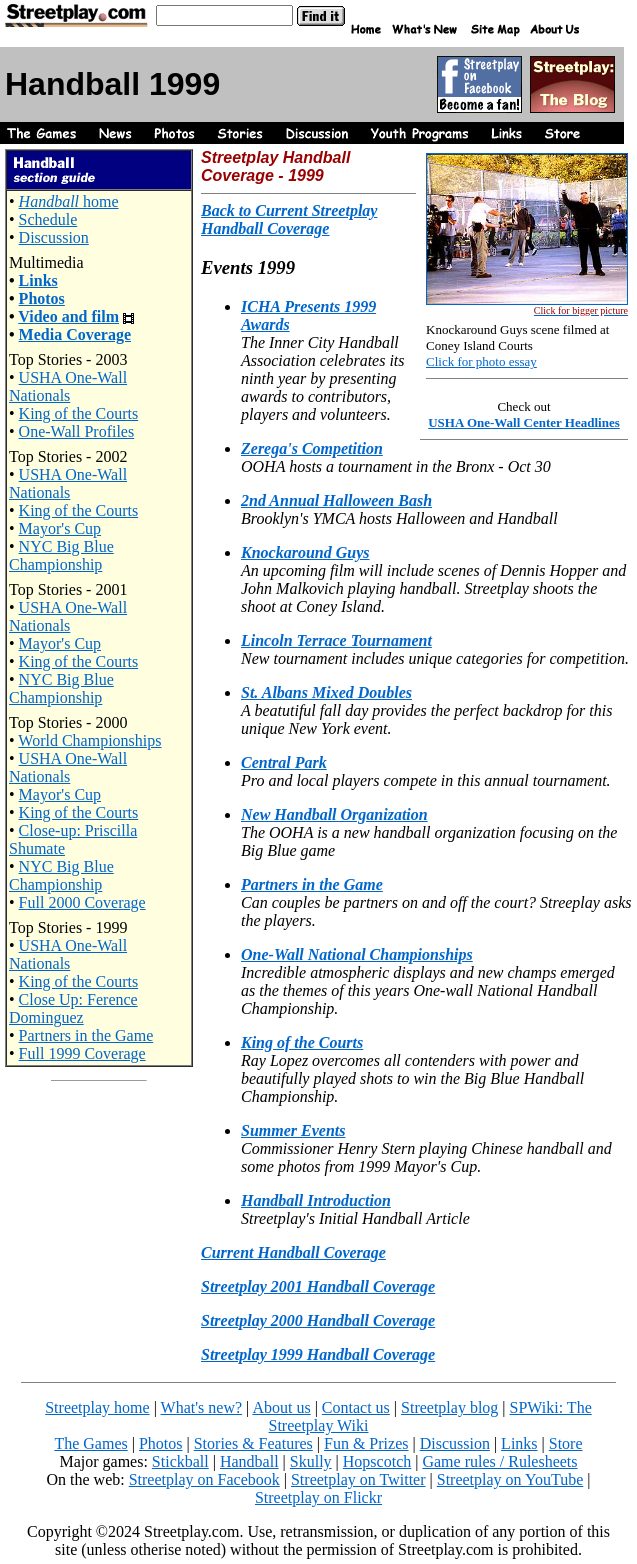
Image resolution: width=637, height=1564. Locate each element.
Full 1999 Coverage (82, 1053)
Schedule (48, 219)
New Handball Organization (334, 814)
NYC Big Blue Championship (61, 555)
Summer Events (293, 1130)
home (69, 201)
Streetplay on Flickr (318, 1497)
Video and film (68, 316)
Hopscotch (377, 1461)
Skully (311, 1461)
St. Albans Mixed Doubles (326, 692)
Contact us (356, 1407)
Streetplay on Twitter (358, 1479)
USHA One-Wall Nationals (68, 386)
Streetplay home (97, 1407)
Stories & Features (253, 1443)
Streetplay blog (449, 1407)
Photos (42, 298)
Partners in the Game (86, 1035)
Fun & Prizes (366, 1443)
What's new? (202, 1407)
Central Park (284, 762)
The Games (90, 1443)
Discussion (54, 237)
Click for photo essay (481, 361)
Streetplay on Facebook (204, 1479)
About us (281, 1407)
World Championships (89, 740)
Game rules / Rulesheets (499, 1461)
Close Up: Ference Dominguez (73, 1008)
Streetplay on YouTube (510, 1479)
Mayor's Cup (60, 528)
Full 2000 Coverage (82, 902)
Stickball (180, 1461)
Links (38, 280)
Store (566, 1443)
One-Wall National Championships (357, 954)
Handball (249, 1461)
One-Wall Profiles (77, 431)
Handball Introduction (316, 1200)
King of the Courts (79, 413)
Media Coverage (75, 334)
